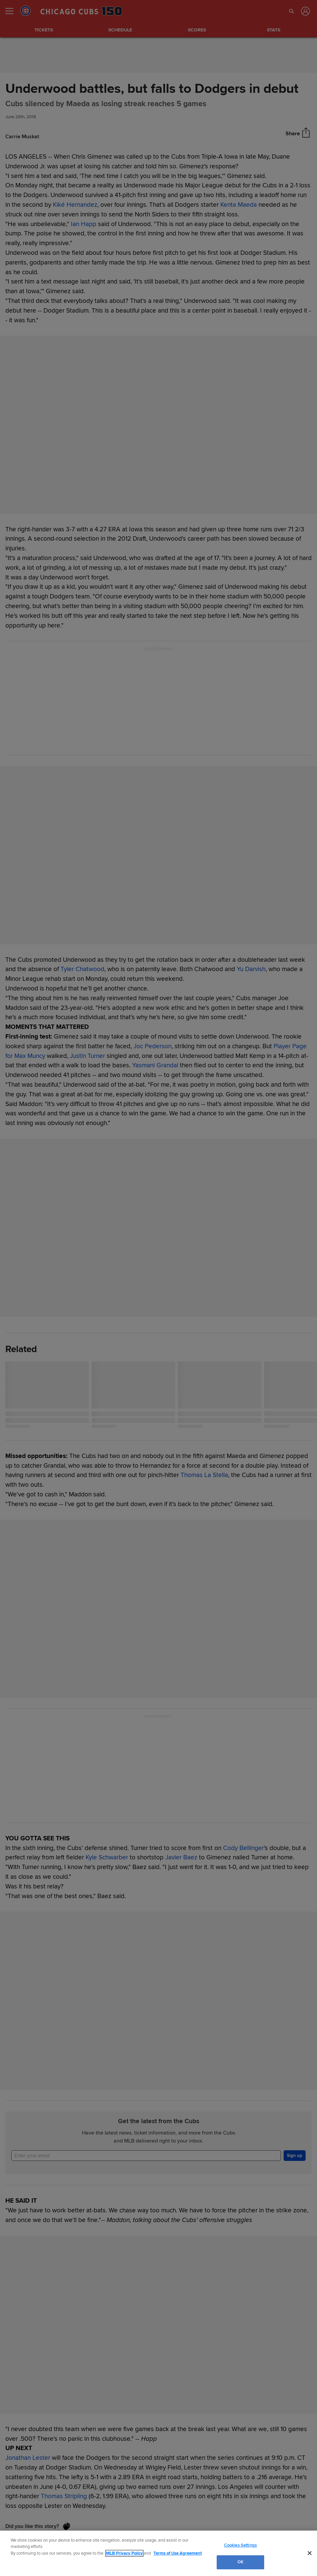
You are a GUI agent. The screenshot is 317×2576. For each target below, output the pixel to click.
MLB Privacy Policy (124, 2553)
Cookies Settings (240, 2545)
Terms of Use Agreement (177, 2553)
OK (240, 2562)
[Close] (309, 2553)
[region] (158, 2553)
